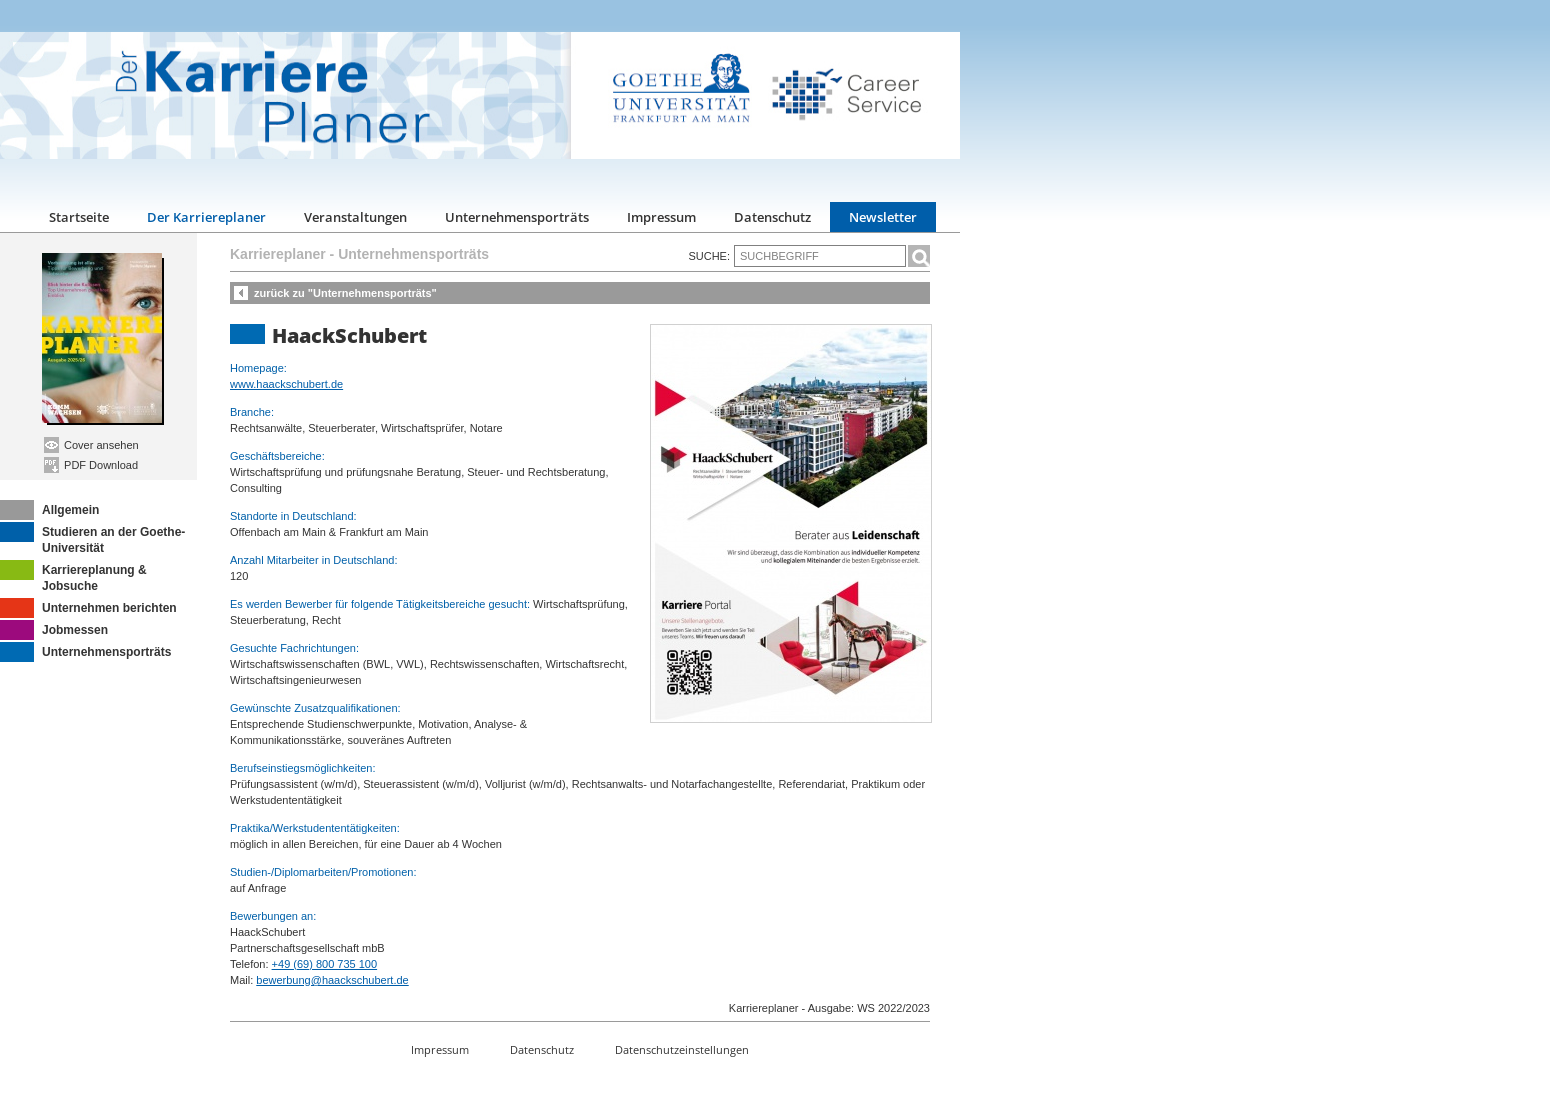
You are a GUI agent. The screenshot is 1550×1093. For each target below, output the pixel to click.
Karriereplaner (278, 254)
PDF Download (91, 465)
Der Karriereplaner (206, 217)
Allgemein (49, 510)
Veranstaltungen (355, 217)
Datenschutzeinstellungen (682, 1049)
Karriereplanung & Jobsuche (73, 576)
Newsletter (883, 217)
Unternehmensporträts (517, 217)
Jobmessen (54, 630)
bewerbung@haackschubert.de (332, 980)
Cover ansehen (91, 445)
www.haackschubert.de (286, 384)
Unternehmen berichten (88, 608)
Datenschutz (772, 217)
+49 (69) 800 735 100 (325, 964)
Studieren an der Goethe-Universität (92, 538)
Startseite (79, 217)
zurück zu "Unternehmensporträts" (345, 293)
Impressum (661, 217)
